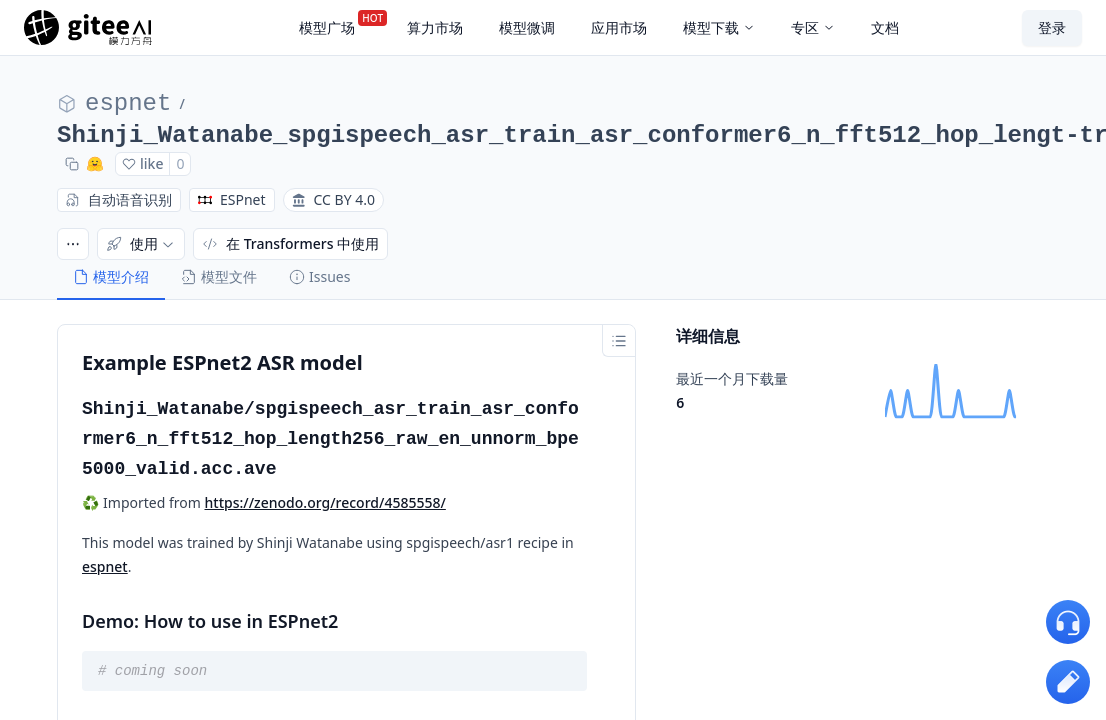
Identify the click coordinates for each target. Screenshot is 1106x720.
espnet (128, 103)
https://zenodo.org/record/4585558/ (325, 502)
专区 (813, 27)
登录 (1052, 27)
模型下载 (719, 27)
